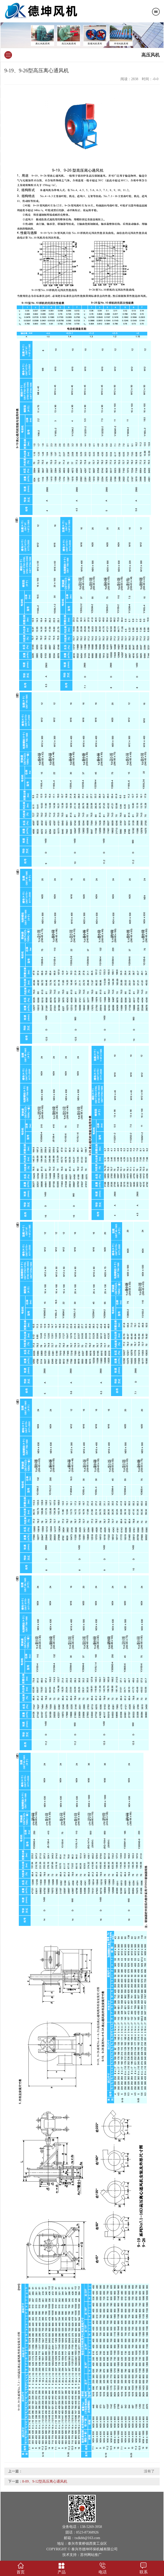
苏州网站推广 (91, 2555)
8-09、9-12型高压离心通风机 (44, 2481)
